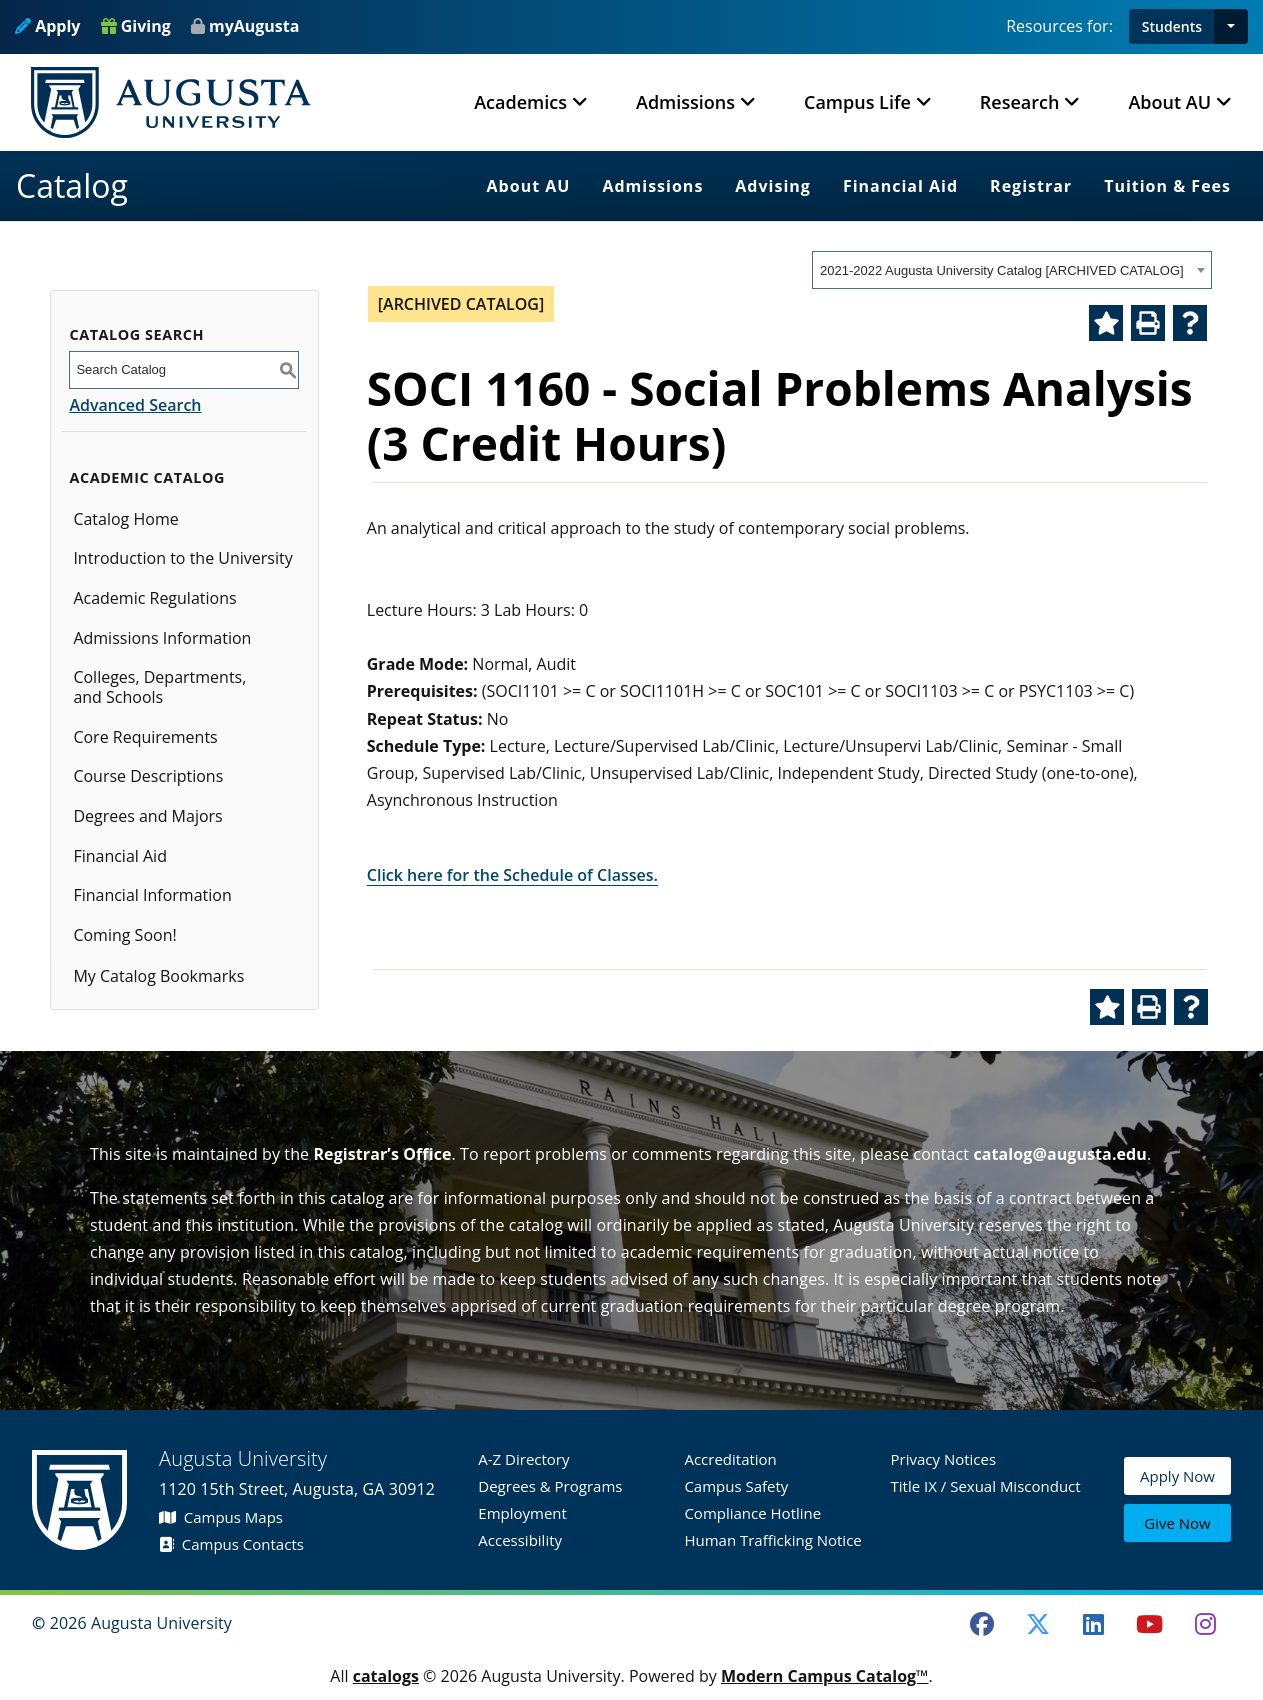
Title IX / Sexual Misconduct (986, 1486)
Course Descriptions (148, 776)
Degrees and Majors (147, 816)
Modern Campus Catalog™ (825, 1676)
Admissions (652, 186)
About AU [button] (1169, 102)
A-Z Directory (523, 1459)
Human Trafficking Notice (772, 1540)
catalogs (386, 1676)
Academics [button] (520, 102)
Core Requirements (145, 737)
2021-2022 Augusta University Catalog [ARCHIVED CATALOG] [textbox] (1002, 270)
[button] (1231, 26)
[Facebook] (982, 1624)
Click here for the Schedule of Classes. (512, 875)
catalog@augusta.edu (1060, 1154)
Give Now (1177, 1523)
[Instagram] (1205, 1624)
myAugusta (254, 26)
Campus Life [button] (857, 102)
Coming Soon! (124, 935)
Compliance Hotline (752, 1513)
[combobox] (1012, 270)
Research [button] (1020, 102)
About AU (529, 186)
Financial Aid (900, 186)
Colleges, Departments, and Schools (159, 687)
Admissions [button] (685, 102)
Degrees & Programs (550, 1486)
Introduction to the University (182, 558)
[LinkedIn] (1094, 1624)
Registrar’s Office (382, 1154)
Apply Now (1177, 1477)
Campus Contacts (231, 1544)
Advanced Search (135, 405)
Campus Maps (221, 1517)
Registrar (1031, 186)
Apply (47, 26)
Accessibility (520, 1540)
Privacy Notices (944, 1459)
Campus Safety (736, 1486)
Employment (522, 1513)
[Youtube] (1150, 1624)
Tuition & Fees (1167, 186)
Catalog (72, 185)
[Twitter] (1038, 1624)
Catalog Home (125, 519)
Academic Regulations (154, 598)
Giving (136, 26)
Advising (773, 186)
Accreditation (730, 1459)
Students (1172, 26)
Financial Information (152, 895)
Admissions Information (162, 638)
